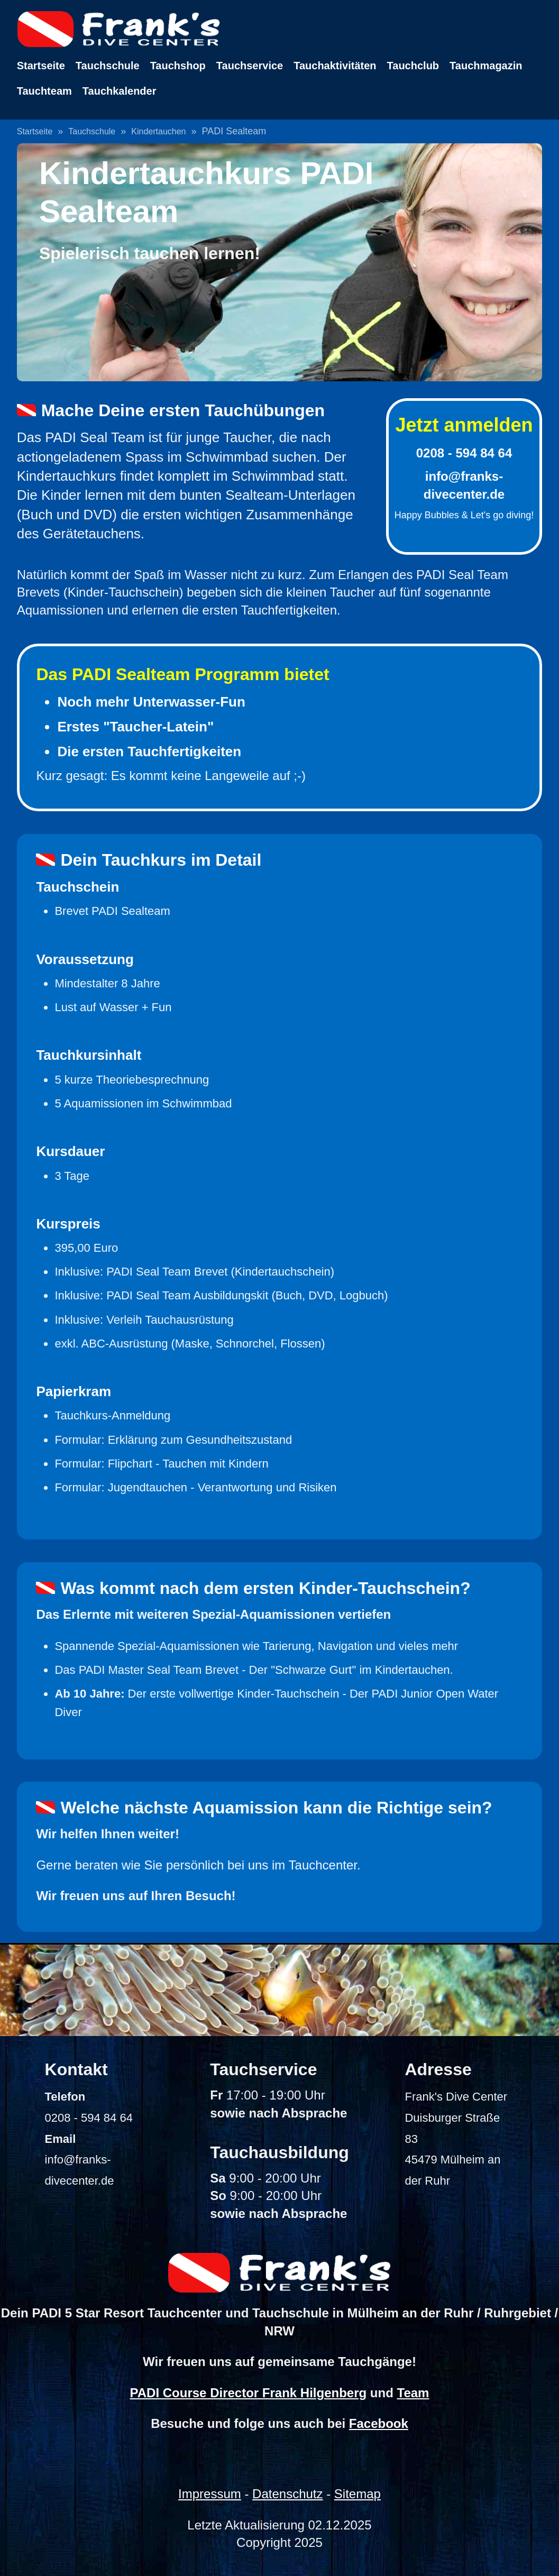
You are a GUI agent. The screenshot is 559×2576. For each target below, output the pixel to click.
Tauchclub (413, 65)
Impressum (209, 2494)
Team (413, 2393)
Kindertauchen (158, 131)
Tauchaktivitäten (335, 65)
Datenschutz (287, 2494)
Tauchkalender (120, 91)
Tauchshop (178, 65)
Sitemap (357, 2494)
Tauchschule (108, 65)
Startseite (41, 65)
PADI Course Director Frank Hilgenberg (248, 2393)
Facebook (378, 2423)
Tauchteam (44, 91)
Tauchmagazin (486, 65)
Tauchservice (249, 65)
